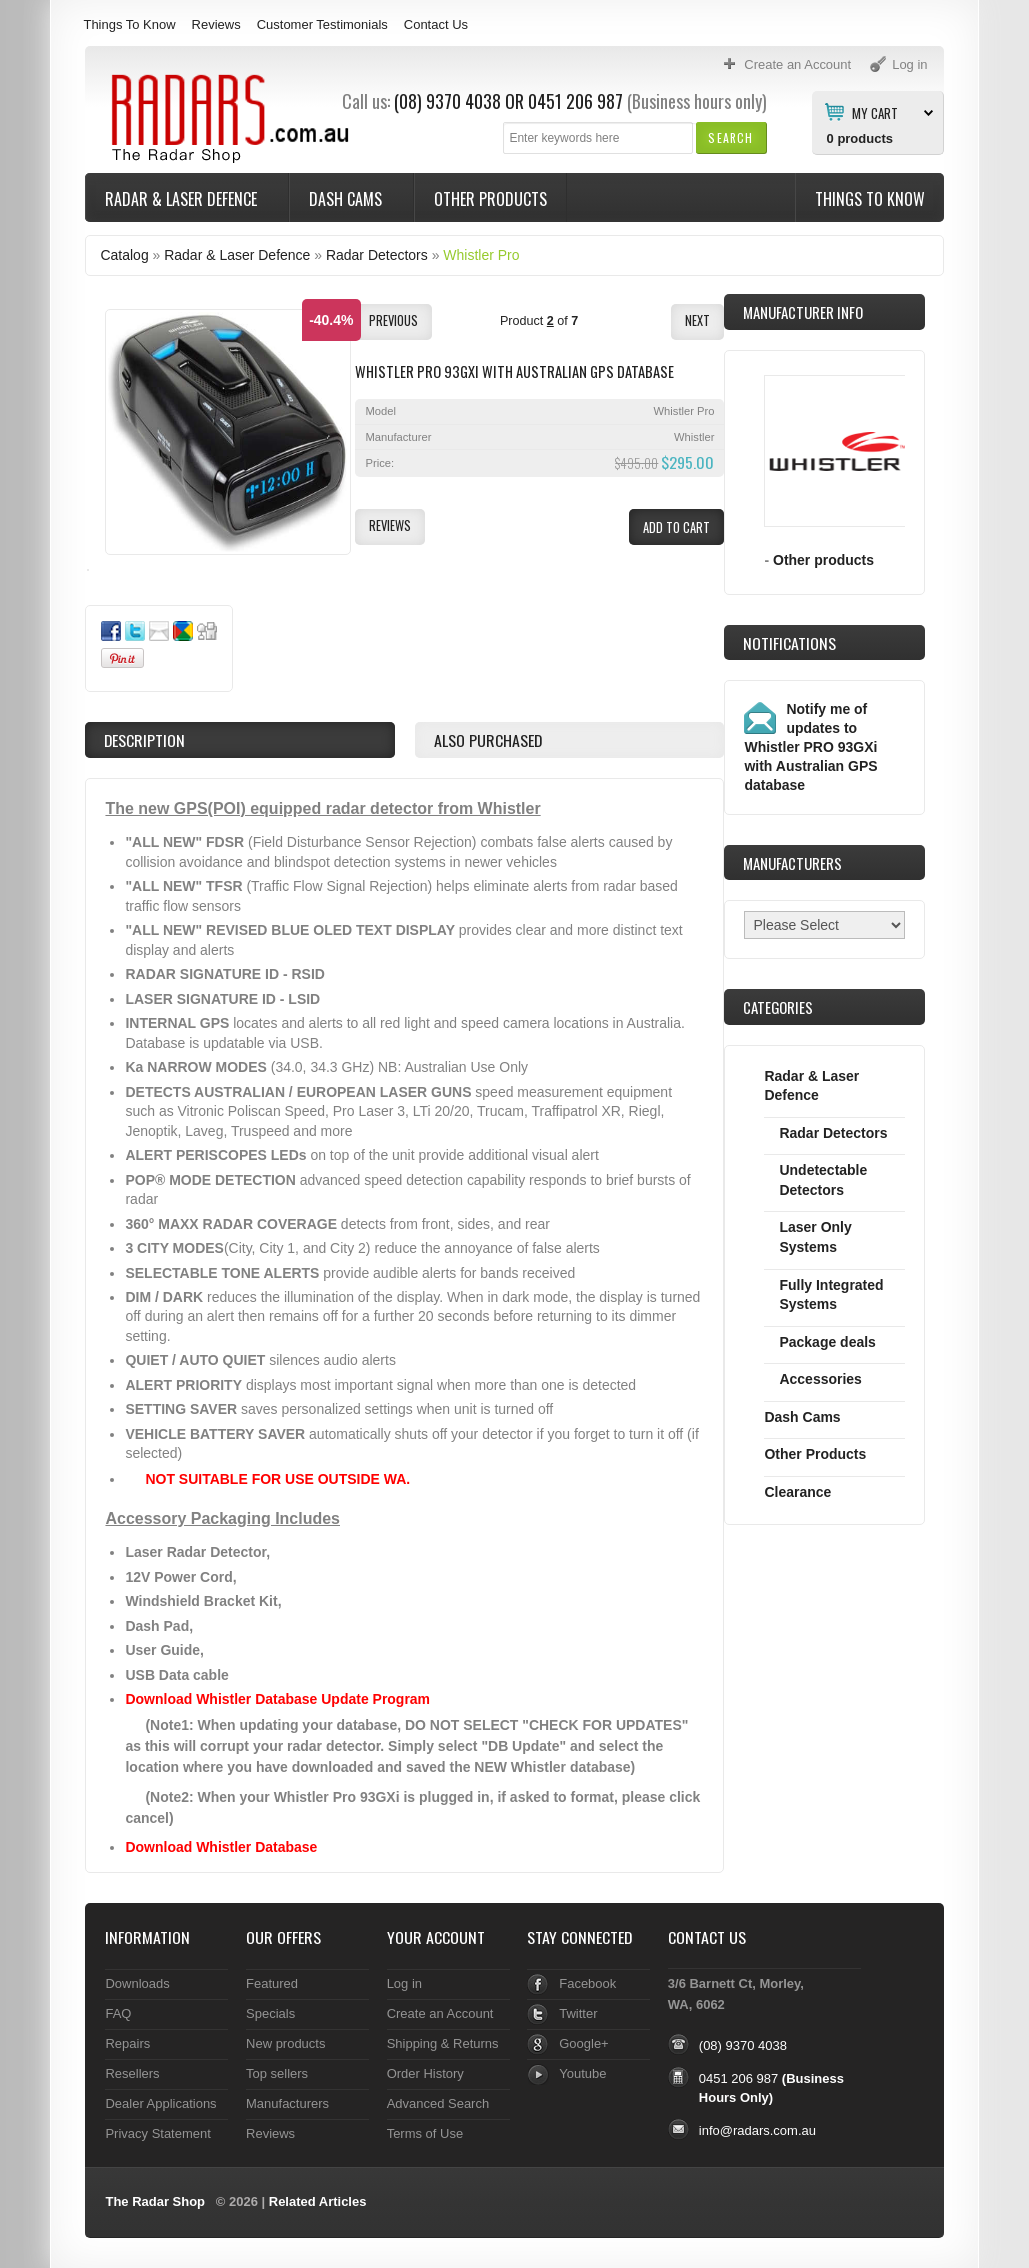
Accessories (820, 1379)
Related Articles (318, 2201)
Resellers (132, 2073)
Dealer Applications (160, 2103)
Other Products (490, 199)
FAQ (118, 2013)
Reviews (216, 24)
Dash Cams (347, 199)
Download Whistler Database (221, 1847)
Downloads (137, 1983)
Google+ (583, 2043)
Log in (404, 1983)
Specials (270, 2013)
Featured (272, 1983)
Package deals (827, 1342)
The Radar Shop (155, 2201)
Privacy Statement (157, 2133)
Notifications (789, 643)
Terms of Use (425, 2133)
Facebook (587, 1983)
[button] (730, 137)
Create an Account (440, 2013)
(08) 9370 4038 (447, 101)
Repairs (127, 2043)
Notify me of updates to (810, 747)
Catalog (124, 255)
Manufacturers (287, 2103)
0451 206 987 (575, 101)
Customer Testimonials (322, 24)
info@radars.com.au (757, 2130)
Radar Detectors (377, 255)
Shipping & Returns (443, 2043)
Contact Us (436, 24)
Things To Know (129, 24)
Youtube (582, 2073)
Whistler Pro (481, 255)
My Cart (875, 112)
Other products (823, 560)
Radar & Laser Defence (183, 199)
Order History (425, 2073)
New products (285, 2043)
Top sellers (277, 2073)
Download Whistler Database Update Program (277, 1699)
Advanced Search (438, 2103)
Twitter (578, 2013)
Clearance (797, 1492)
